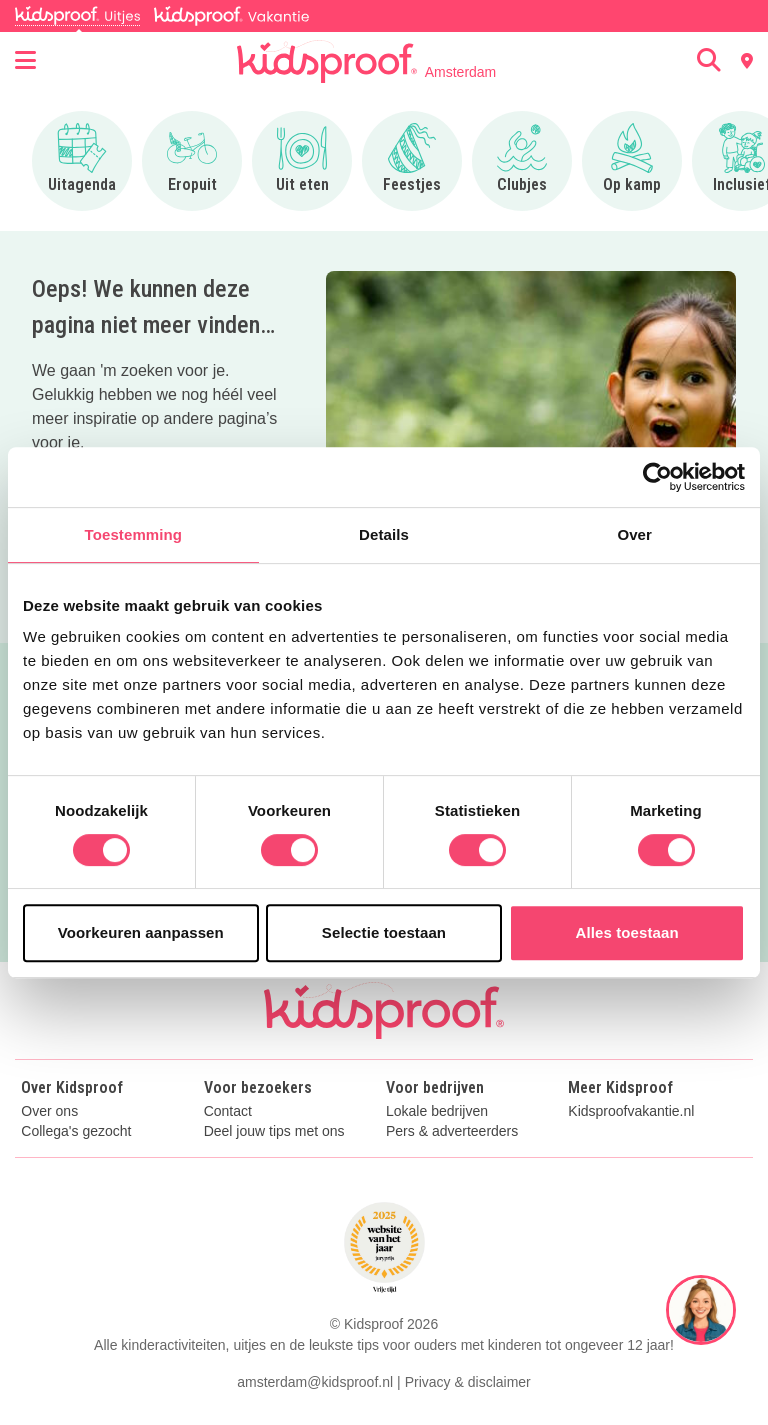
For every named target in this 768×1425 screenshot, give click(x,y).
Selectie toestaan (384, 932)
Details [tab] (384, 534)
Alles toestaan (627, 932)
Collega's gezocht (76, 1131)
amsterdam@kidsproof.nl (315, 1382)
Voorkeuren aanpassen (141, 932)
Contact (228, 1111)
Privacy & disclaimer (468, 1382)
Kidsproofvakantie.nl (631, 1111)
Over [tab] (634, 534)
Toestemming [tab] (134, 534)
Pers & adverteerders (452, 1131)
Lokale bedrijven (437, 1111)
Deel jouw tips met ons (274, 1131)
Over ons (49, 1111)
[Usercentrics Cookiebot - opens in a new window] (657, 477)
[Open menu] (25, 61)
